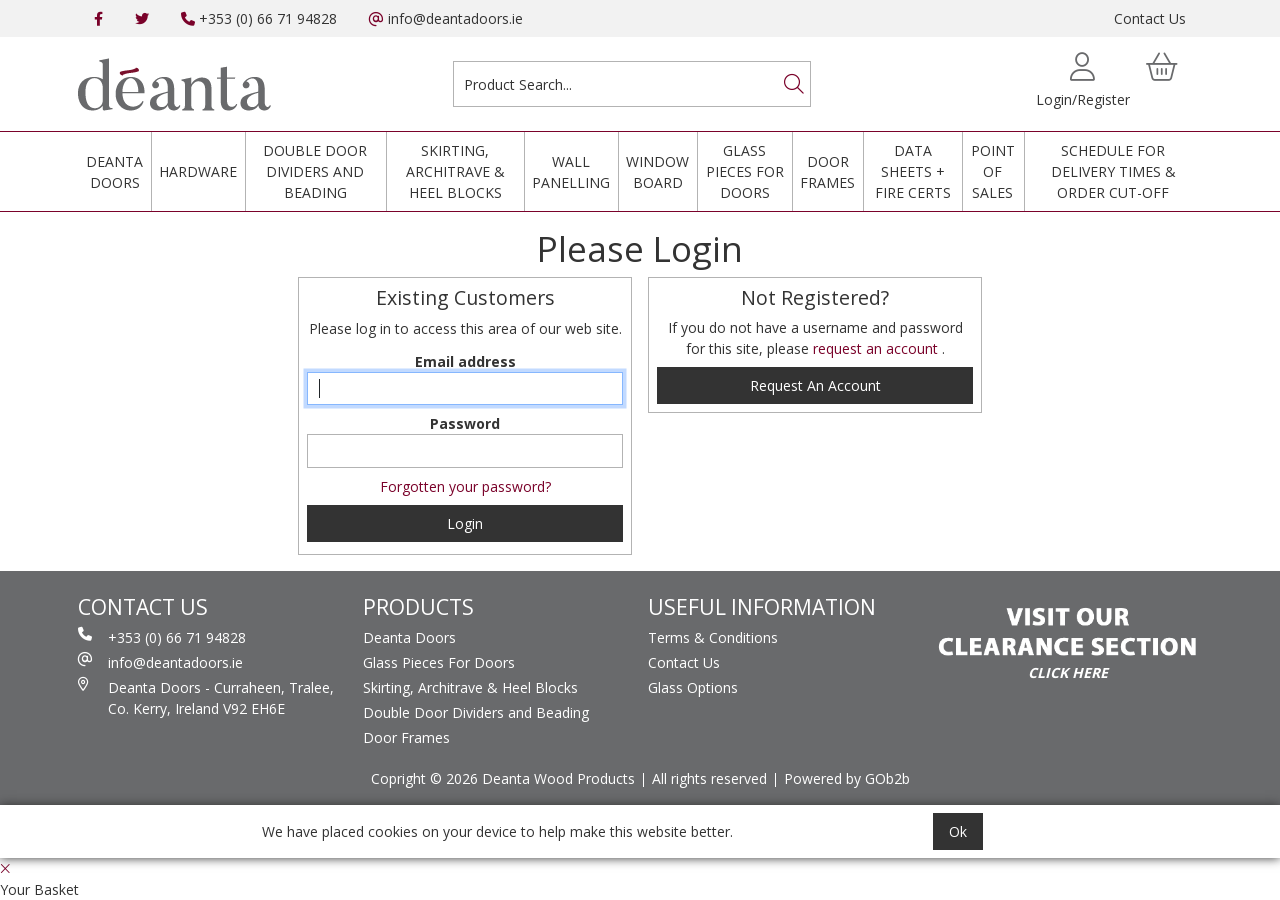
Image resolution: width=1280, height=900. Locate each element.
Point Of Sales (993, 171)
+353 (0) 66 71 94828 (259, 18)
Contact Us (1150, 18)
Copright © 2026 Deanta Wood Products (503, 778)
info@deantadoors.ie (446, 18)
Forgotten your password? (465, 486)
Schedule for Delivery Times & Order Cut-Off (1113, 171)
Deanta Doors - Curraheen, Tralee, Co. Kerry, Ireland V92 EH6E (206, 697)
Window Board (657, 172)
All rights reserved (709, 778)
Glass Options (693, 687)
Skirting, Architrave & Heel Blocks (455, 171)
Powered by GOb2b (847, 778)
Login (465, 523)
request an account (877, 348)
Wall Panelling (571, 172)
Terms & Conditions (713, 637)
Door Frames (827, 172)
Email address (465, 361)
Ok (958, 831)
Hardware (198, 171)
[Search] (794, 84)
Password (465, 423)
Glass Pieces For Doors (745, 171)
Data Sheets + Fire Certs (913, 171)
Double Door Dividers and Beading (315, 171)
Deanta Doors (114, 172)
